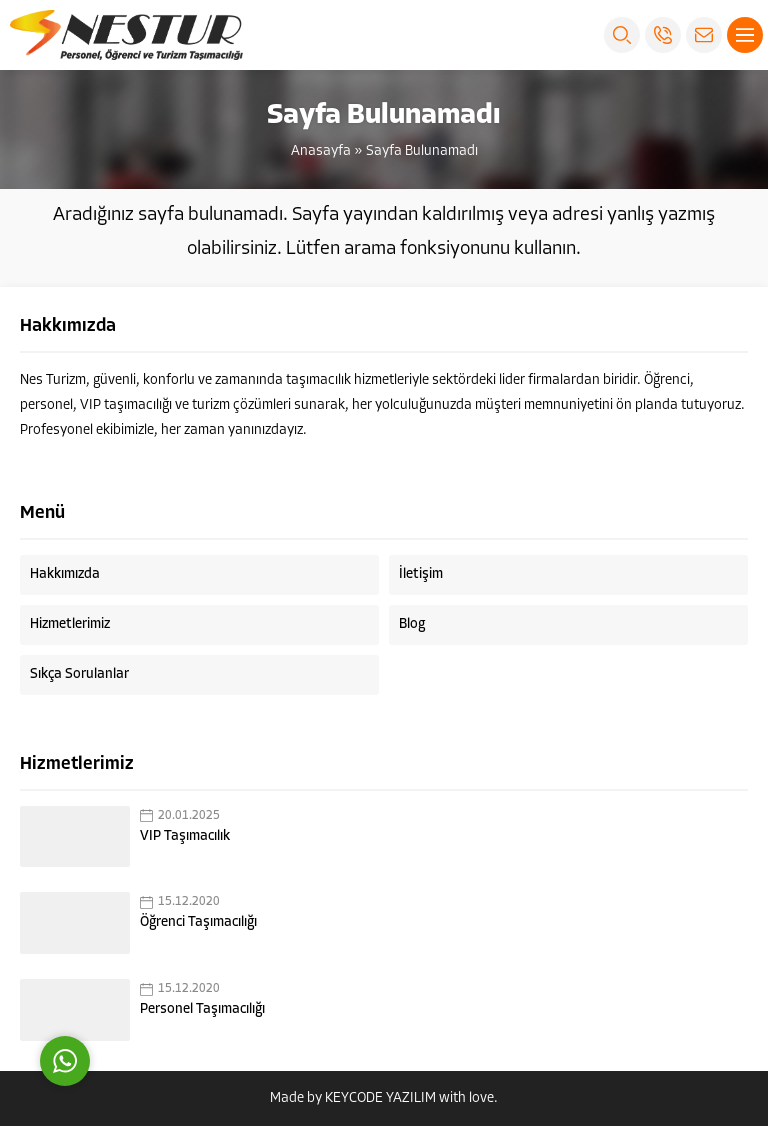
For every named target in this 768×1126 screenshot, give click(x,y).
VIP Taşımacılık (185, 836)
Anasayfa (321, 151)
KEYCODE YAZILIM (380, 1098)
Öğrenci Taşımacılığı (198, 922)
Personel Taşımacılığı (202, 1009)
